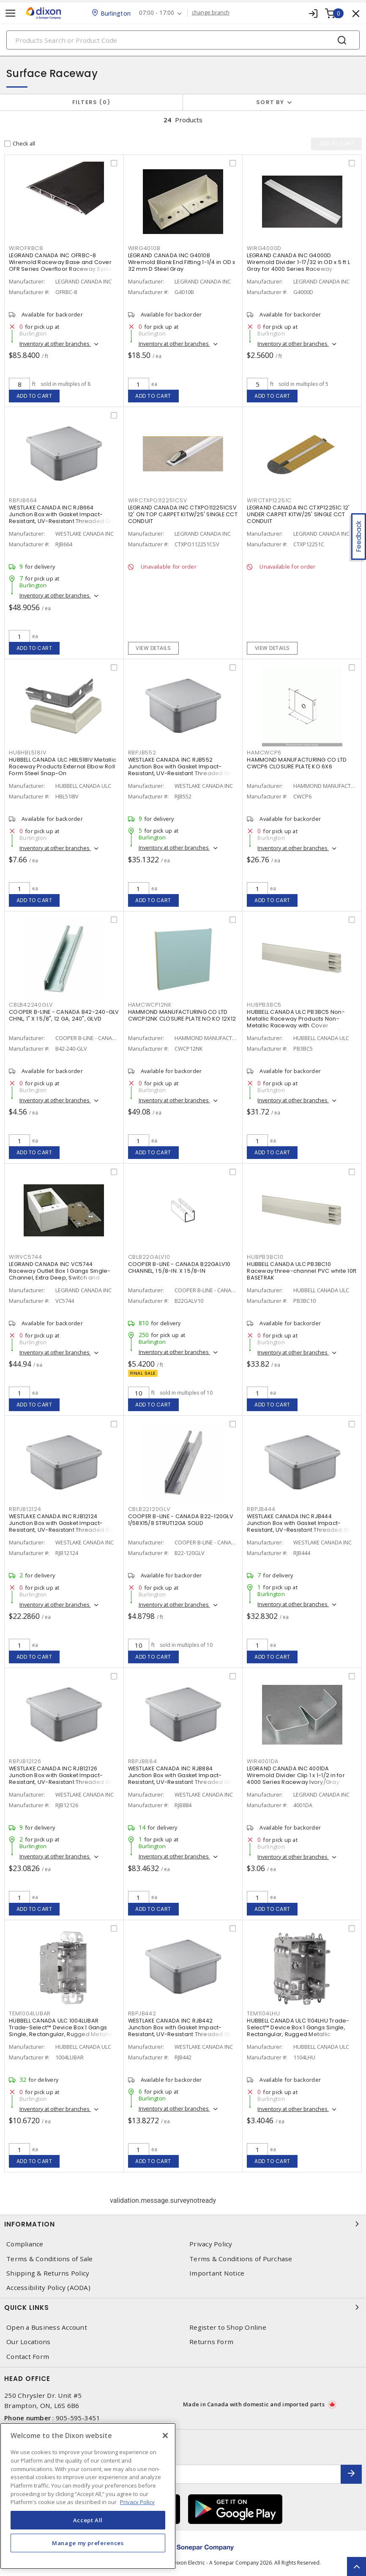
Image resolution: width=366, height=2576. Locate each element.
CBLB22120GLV (149, 1509)
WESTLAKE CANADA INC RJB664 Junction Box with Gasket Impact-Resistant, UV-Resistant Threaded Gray (64, 514)
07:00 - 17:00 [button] (156, 13)
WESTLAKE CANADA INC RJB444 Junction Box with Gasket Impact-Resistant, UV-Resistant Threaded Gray (302, 1523)
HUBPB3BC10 (265, 1256)
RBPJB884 (142, 1761)
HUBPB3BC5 (264, 1004)
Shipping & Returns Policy (47, 2273)
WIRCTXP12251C (269, 500)
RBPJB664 (23, 500)
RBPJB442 (142, 2013)
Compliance (25, 2244)
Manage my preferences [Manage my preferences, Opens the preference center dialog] (88, 2543)
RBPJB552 (142, 752)
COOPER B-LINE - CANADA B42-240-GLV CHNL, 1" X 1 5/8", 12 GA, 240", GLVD (64, 1015)
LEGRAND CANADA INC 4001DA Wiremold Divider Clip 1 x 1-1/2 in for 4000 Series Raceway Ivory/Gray (296, 1775)
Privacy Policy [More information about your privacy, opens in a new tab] (137, 2502)
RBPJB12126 (25, 1761)
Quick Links (183, 2307)
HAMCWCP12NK (150, 1004)
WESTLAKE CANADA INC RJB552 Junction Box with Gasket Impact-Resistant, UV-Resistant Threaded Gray (183, 766)
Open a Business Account (46, 2327)
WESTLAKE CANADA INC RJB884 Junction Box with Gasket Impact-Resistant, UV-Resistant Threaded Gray (183, 1775)
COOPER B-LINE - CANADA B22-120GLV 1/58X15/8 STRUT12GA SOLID (180, 1520)
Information (183, 2224)
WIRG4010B (144, 248)
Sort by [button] (270, 102)
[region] (88, 2496)
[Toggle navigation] (10, 13)
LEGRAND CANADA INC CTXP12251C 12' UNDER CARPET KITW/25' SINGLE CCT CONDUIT (298, 514)
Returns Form (211, 2342)
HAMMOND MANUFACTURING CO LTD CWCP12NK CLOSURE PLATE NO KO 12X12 (182, 1015)
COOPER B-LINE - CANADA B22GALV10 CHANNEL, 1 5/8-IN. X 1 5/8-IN (179, 1267)
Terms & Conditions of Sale (49, 2259)
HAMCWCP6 (264, 752)
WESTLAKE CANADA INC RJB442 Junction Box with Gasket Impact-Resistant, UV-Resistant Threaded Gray (183, 2027)
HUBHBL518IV (27, 752)
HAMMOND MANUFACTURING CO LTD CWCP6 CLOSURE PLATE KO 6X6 (297, 763)
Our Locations (28, 2342)
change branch (210, 12)
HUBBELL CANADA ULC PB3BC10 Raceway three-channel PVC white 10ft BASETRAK (301, 1270)
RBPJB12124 (25, 1509)
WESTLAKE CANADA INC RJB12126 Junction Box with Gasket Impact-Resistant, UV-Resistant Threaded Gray (64, 1775)
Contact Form (27, 2357)
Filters (91, 102)
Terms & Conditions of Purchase (240, 2259)
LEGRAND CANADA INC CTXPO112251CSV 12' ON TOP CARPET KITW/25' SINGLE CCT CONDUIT (183, 514)
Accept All (88, 2520)
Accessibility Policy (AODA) (48, 2288)
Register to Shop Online (227, 2327)
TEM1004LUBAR (30, 2013)
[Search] (183, 40)
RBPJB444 (261, 1509)
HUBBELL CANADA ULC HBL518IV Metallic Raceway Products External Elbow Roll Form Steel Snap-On (62, 766)
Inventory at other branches (55, 343)
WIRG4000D (264, 248)
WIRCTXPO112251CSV (157, 500)
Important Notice (216, 2273)
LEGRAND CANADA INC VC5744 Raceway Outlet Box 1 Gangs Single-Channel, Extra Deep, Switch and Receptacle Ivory (60, 1274)
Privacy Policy (210, 2244)
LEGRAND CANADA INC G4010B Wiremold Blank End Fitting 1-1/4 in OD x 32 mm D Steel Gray (181, 262)
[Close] (165, 2435)
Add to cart (34, 395)
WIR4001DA (263, 1761)
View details (153, 648)
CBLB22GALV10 (149, 1256)
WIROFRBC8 (26, 248)
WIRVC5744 (25, 1256)
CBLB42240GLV (31, 1004)
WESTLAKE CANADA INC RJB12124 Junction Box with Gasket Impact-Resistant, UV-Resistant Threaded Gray (64, 1523)
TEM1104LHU (263, 2013)
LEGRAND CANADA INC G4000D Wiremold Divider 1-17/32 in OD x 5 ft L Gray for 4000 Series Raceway (298, 262)
